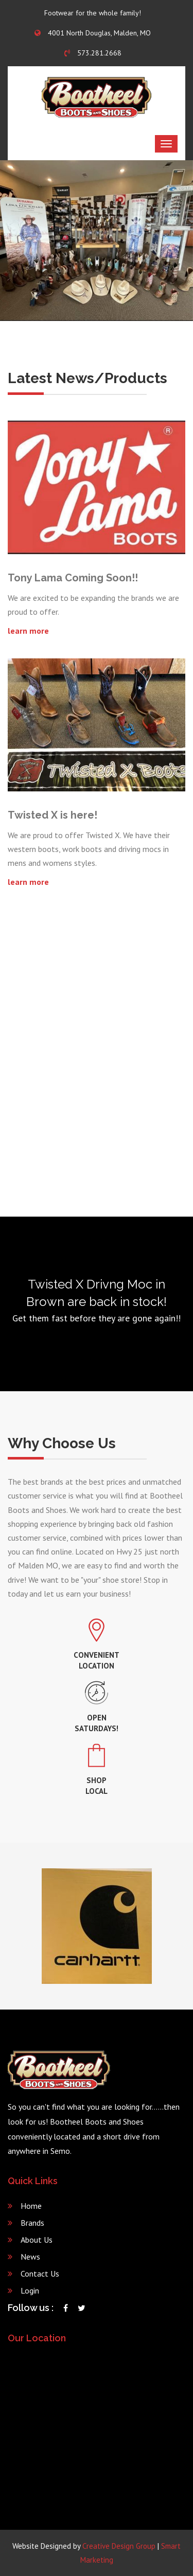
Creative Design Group (118, 2546)
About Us (36, 2239)
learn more (28, 631)
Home (31, 2206)
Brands (32, 2223)
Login (30, 2290)
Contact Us (40, 2273)
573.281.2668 (92, 53)
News (30, 2256)
